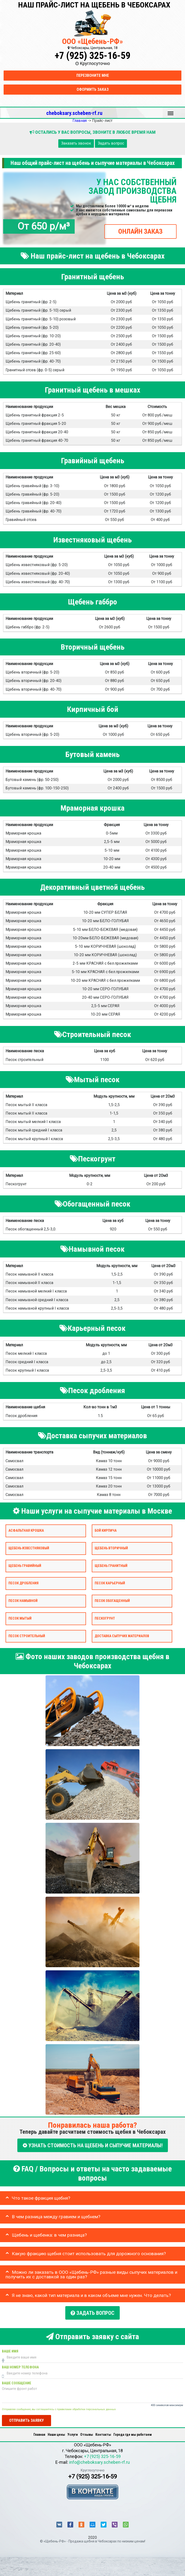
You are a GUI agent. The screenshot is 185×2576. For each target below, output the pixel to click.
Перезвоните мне (92, 75)
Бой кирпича (106, 1531)
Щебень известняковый (28, 1548)
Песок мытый (20, 1618)
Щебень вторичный (111, 1548)
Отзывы (86, 2433)
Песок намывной (23, 1601)
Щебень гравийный (24, 1566)
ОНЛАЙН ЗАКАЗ (140, 231)
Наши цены (56, 2433)
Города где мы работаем (132, 2433)
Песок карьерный (110, 1583)
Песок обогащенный (112, 1601)
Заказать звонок (76, 143)
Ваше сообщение (16, 2382)
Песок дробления (23, 1583)
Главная (39, 2433)
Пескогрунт (105, 1618)
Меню (170, 111)
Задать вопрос (111, 143)
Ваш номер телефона (20, 2366)
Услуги (72, 2433)
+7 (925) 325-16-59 (92, 55)
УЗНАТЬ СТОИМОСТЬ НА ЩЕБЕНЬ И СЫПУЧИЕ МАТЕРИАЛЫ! (93, 2145)
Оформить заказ (93, 89)
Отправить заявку (26, 2419)
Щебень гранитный (111, 1566)
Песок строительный (26, 1636)
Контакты (103, 2433)
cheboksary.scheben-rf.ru (74, 113)
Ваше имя (10, 2350)
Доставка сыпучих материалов (122, 1636)
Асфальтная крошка (26, 1531)
